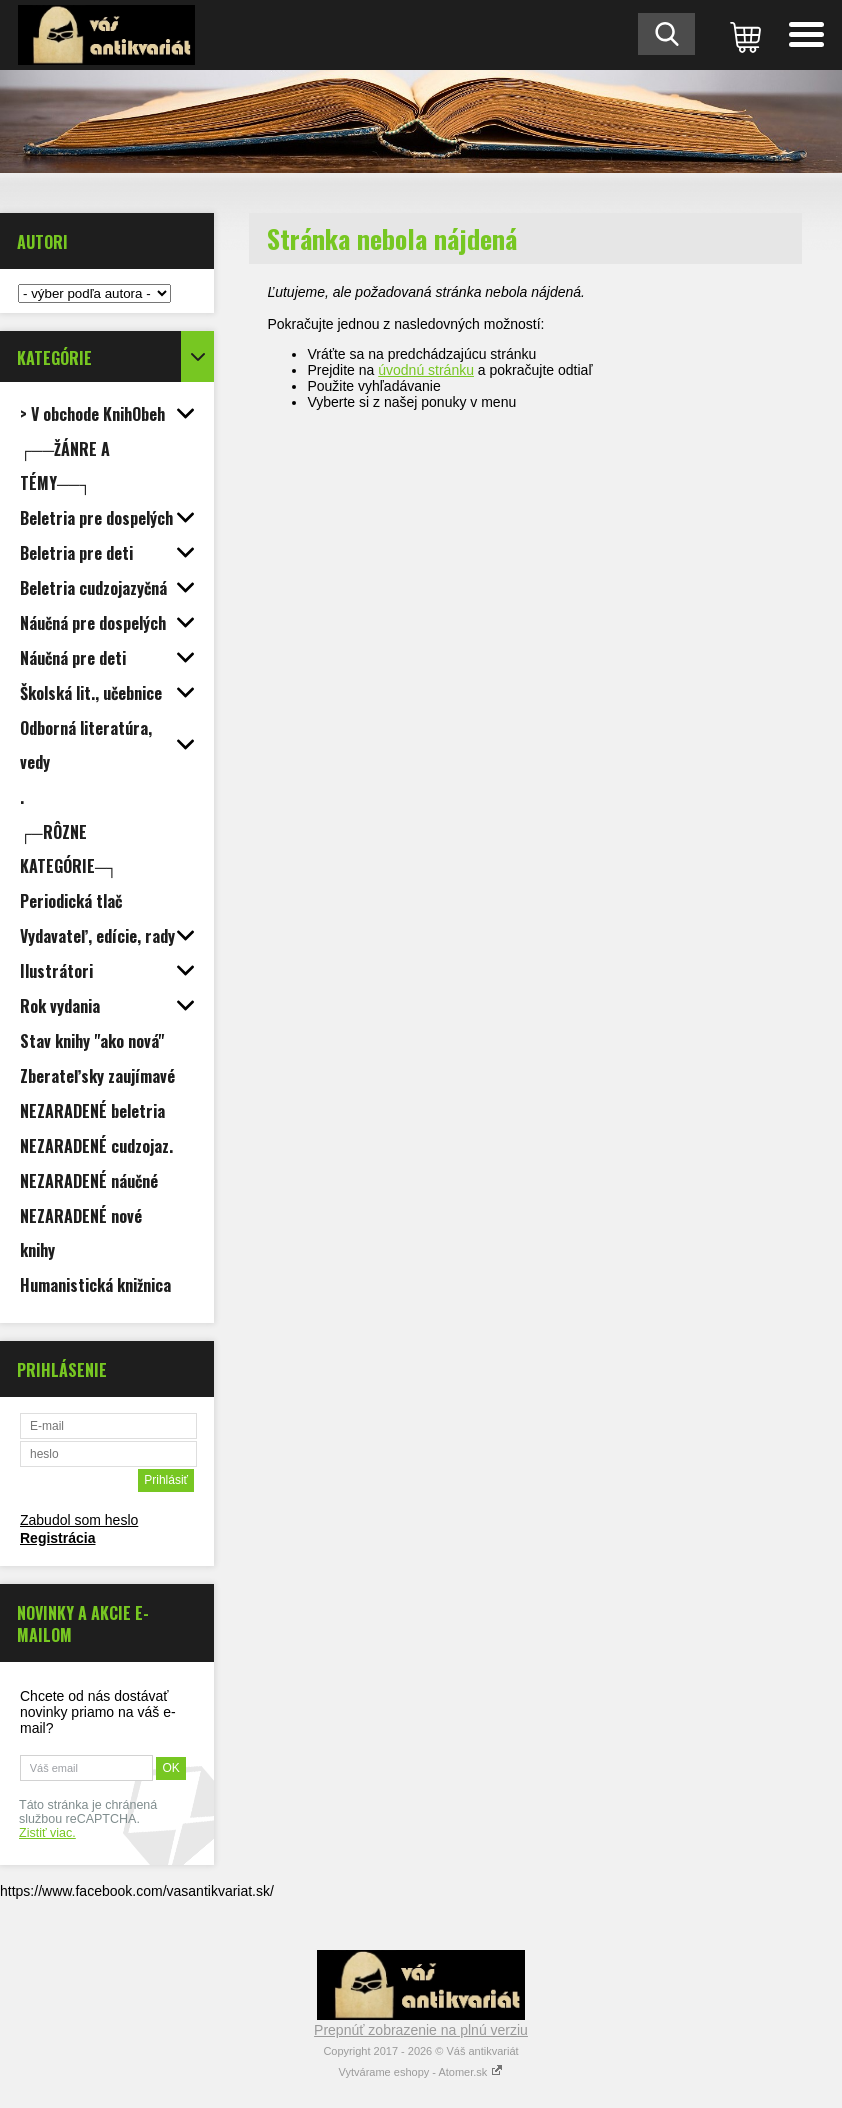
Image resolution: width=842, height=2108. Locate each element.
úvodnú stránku (426, 370)
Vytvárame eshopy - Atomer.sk (421, 2072)
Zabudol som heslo (79, 1520)
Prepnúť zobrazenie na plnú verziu (421, 2030)
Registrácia (57, 1538)
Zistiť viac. (47, 1833)
